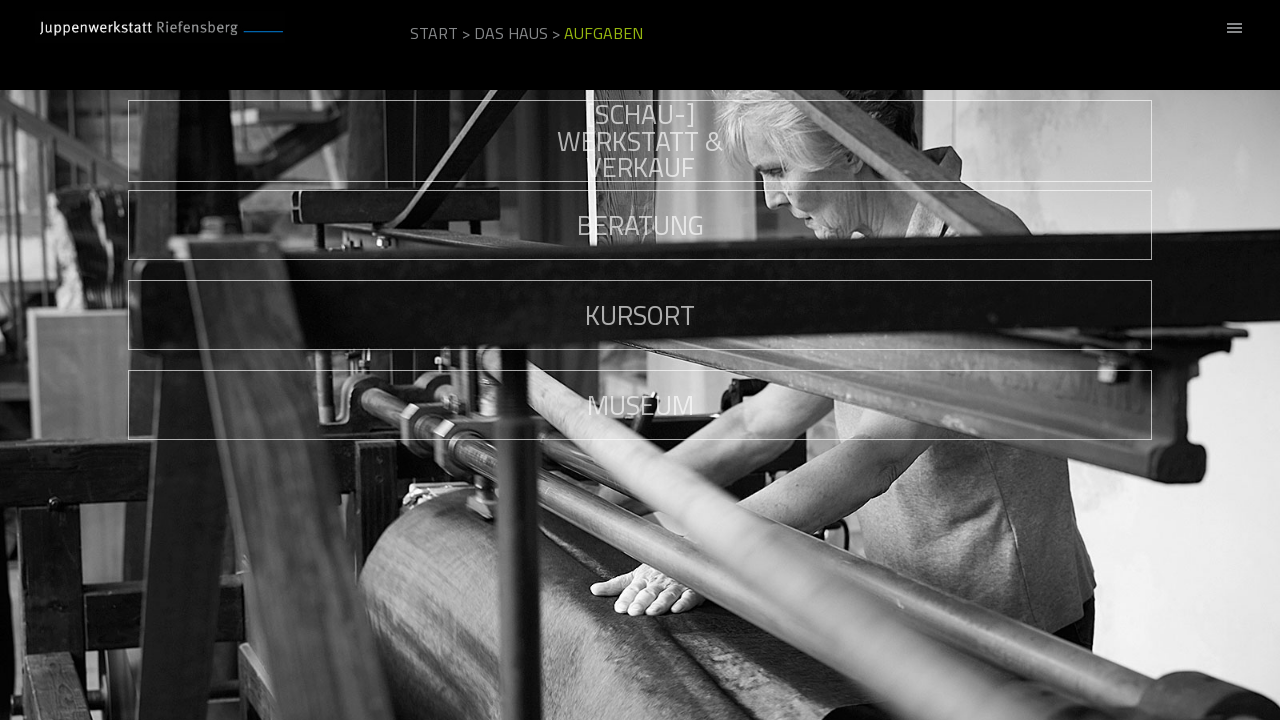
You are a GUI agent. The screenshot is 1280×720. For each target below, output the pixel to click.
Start (434, 33)
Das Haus (511, 33)
